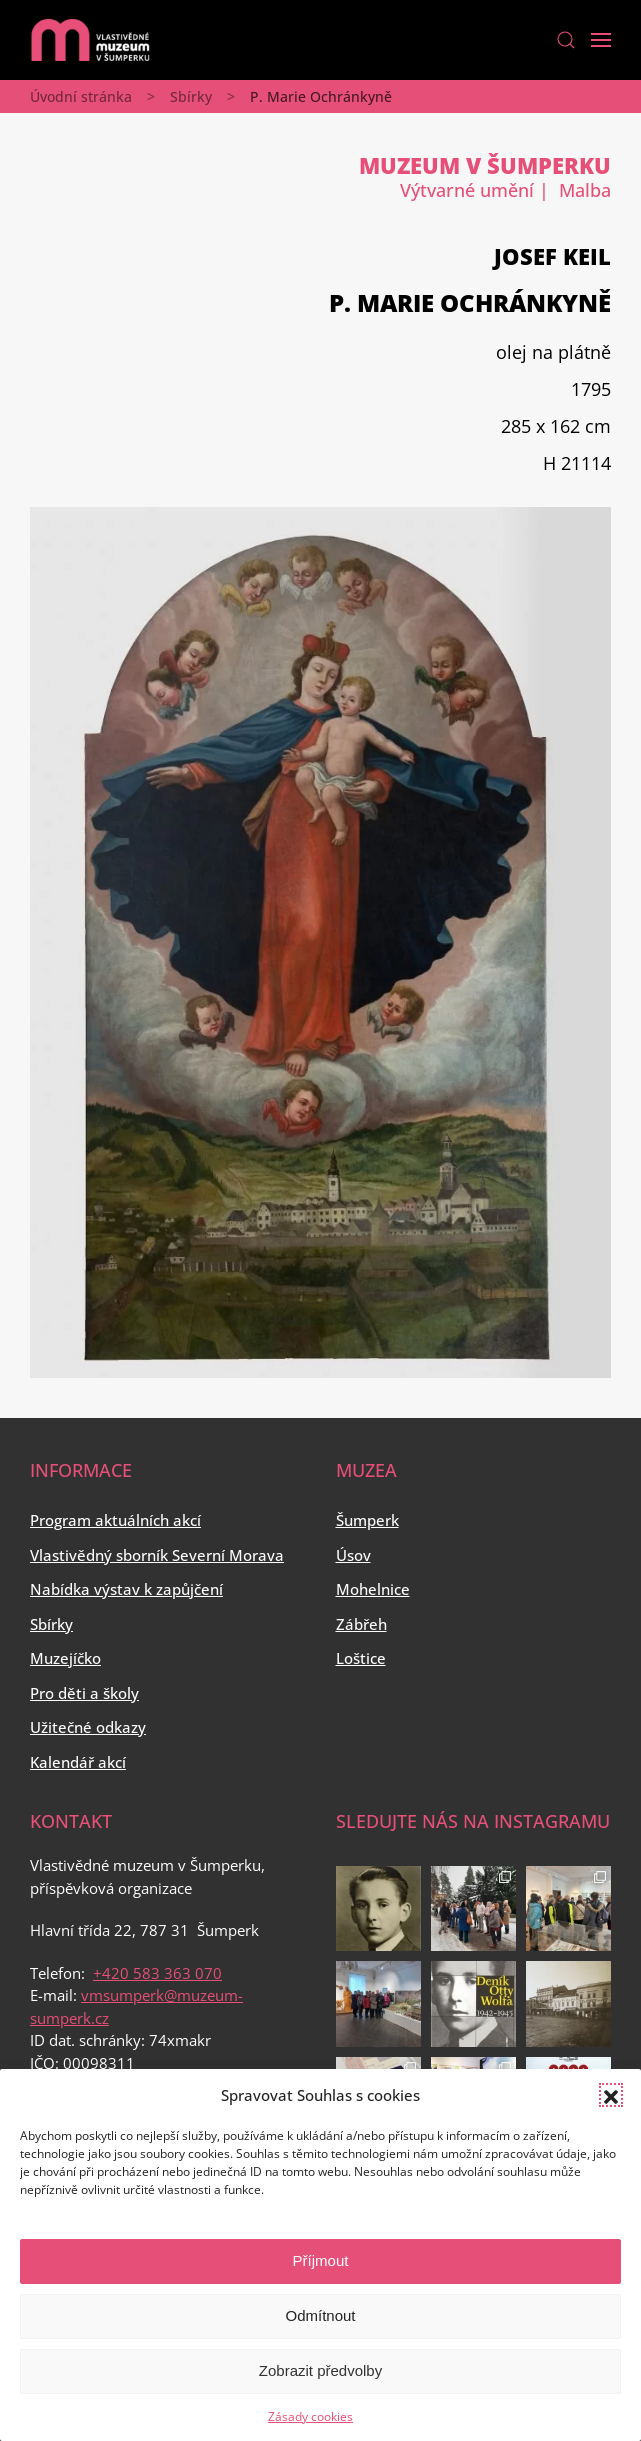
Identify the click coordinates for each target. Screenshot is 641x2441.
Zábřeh (361, 1624)
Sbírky (191, 96)
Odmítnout (320, 2315)
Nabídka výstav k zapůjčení (126, 1589)
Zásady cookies (310, 2416)
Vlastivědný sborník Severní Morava (157, 1555)
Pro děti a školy (84, 1693)
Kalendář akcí (78, 1762)
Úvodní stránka (81, 96)
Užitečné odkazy (88, 1727)
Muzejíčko (65, 1658)
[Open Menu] (601, 40)
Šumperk (367, 1520)
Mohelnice (373, 1589)
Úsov (353, 1555)
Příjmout (321, 2260)
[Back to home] (90, 40)
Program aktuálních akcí (115, 1520)
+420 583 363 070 (157, 1973)
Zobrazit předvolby (320, 2370)
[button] (611, 2095)
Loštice (361, 1658)
